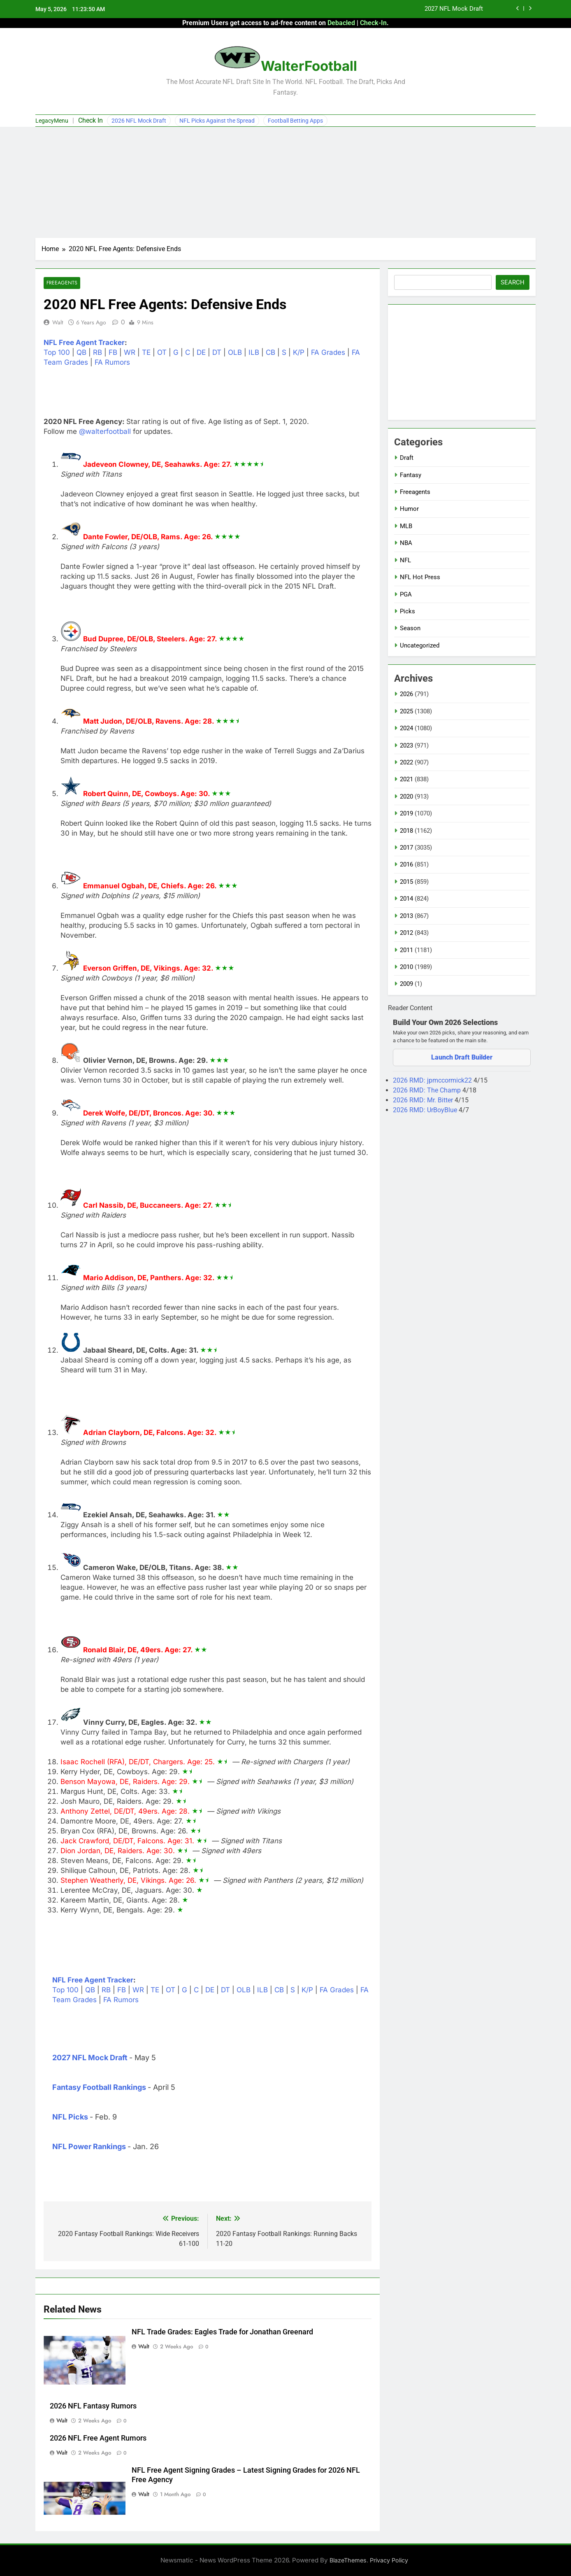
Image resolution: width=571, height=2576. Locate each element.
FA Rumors (112, 363)
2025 (406, 711)
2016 (406, 864)
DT (216, 353)
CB (270, 353)
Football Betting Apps (295, 120)
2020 (406, 796)
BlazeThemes (348, 2560)
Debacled (341, 23)
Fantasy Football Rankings (99, 2087)
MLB (406, 526)
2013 (406, 916)
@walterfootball (105, 432)
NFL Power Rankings (89, 2146)
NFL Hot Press (420, 577)
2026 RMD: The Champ (427, 1090)
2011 (406, 950)
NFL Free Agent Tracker (84, 343)
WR (129, 353)
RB (97, 353)
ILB (253, 353)
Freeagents (61, 282)
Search (513, 282)
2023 (406, 745)
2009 (406, 984)
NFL (405, 560)
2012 (406, 932)
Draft (406, 457)
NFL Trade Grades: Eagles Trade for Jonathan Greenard (222, 2332)
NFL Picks (70, 2117)
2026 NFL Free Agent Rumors (98, 2438)
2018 (406, 830)
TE (146, 353)
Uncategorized (419, 645)
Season (410, 628)
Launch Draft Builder (461, 1057)
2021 (406, 779)
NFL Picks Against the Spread (217, 120)
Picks (407, 611)
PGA (406, 594)
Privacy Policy (389, 2560)
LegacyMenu (51, 120)
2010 (406, 967)
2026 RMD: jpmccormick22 (433, 1080)
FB (113, 353)
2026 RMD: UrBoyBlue (426, 1110)
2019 (406, 813)
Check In (90, 120)
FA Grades (328, 353)
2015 (406, 881)
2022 (406, 762)
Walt (57, 322)
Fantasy (410, 475)
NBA (406, 543)
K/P (298, 353)
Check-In (373, 23)
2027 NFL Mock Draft (454, 9)
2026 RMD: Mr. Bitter (424, 1100)
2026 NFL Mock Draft (138, 120)
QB (81, 353)
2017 (406, 847)
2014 (406, 898)
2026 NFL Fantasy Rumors (93, 2406)
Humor (409, 508)
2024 (406, 728)
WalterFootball (309, 66)
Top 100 (57, 353)
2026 (406, 694)
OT (162, 353)
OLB (235, 353)
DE (201, 353)
